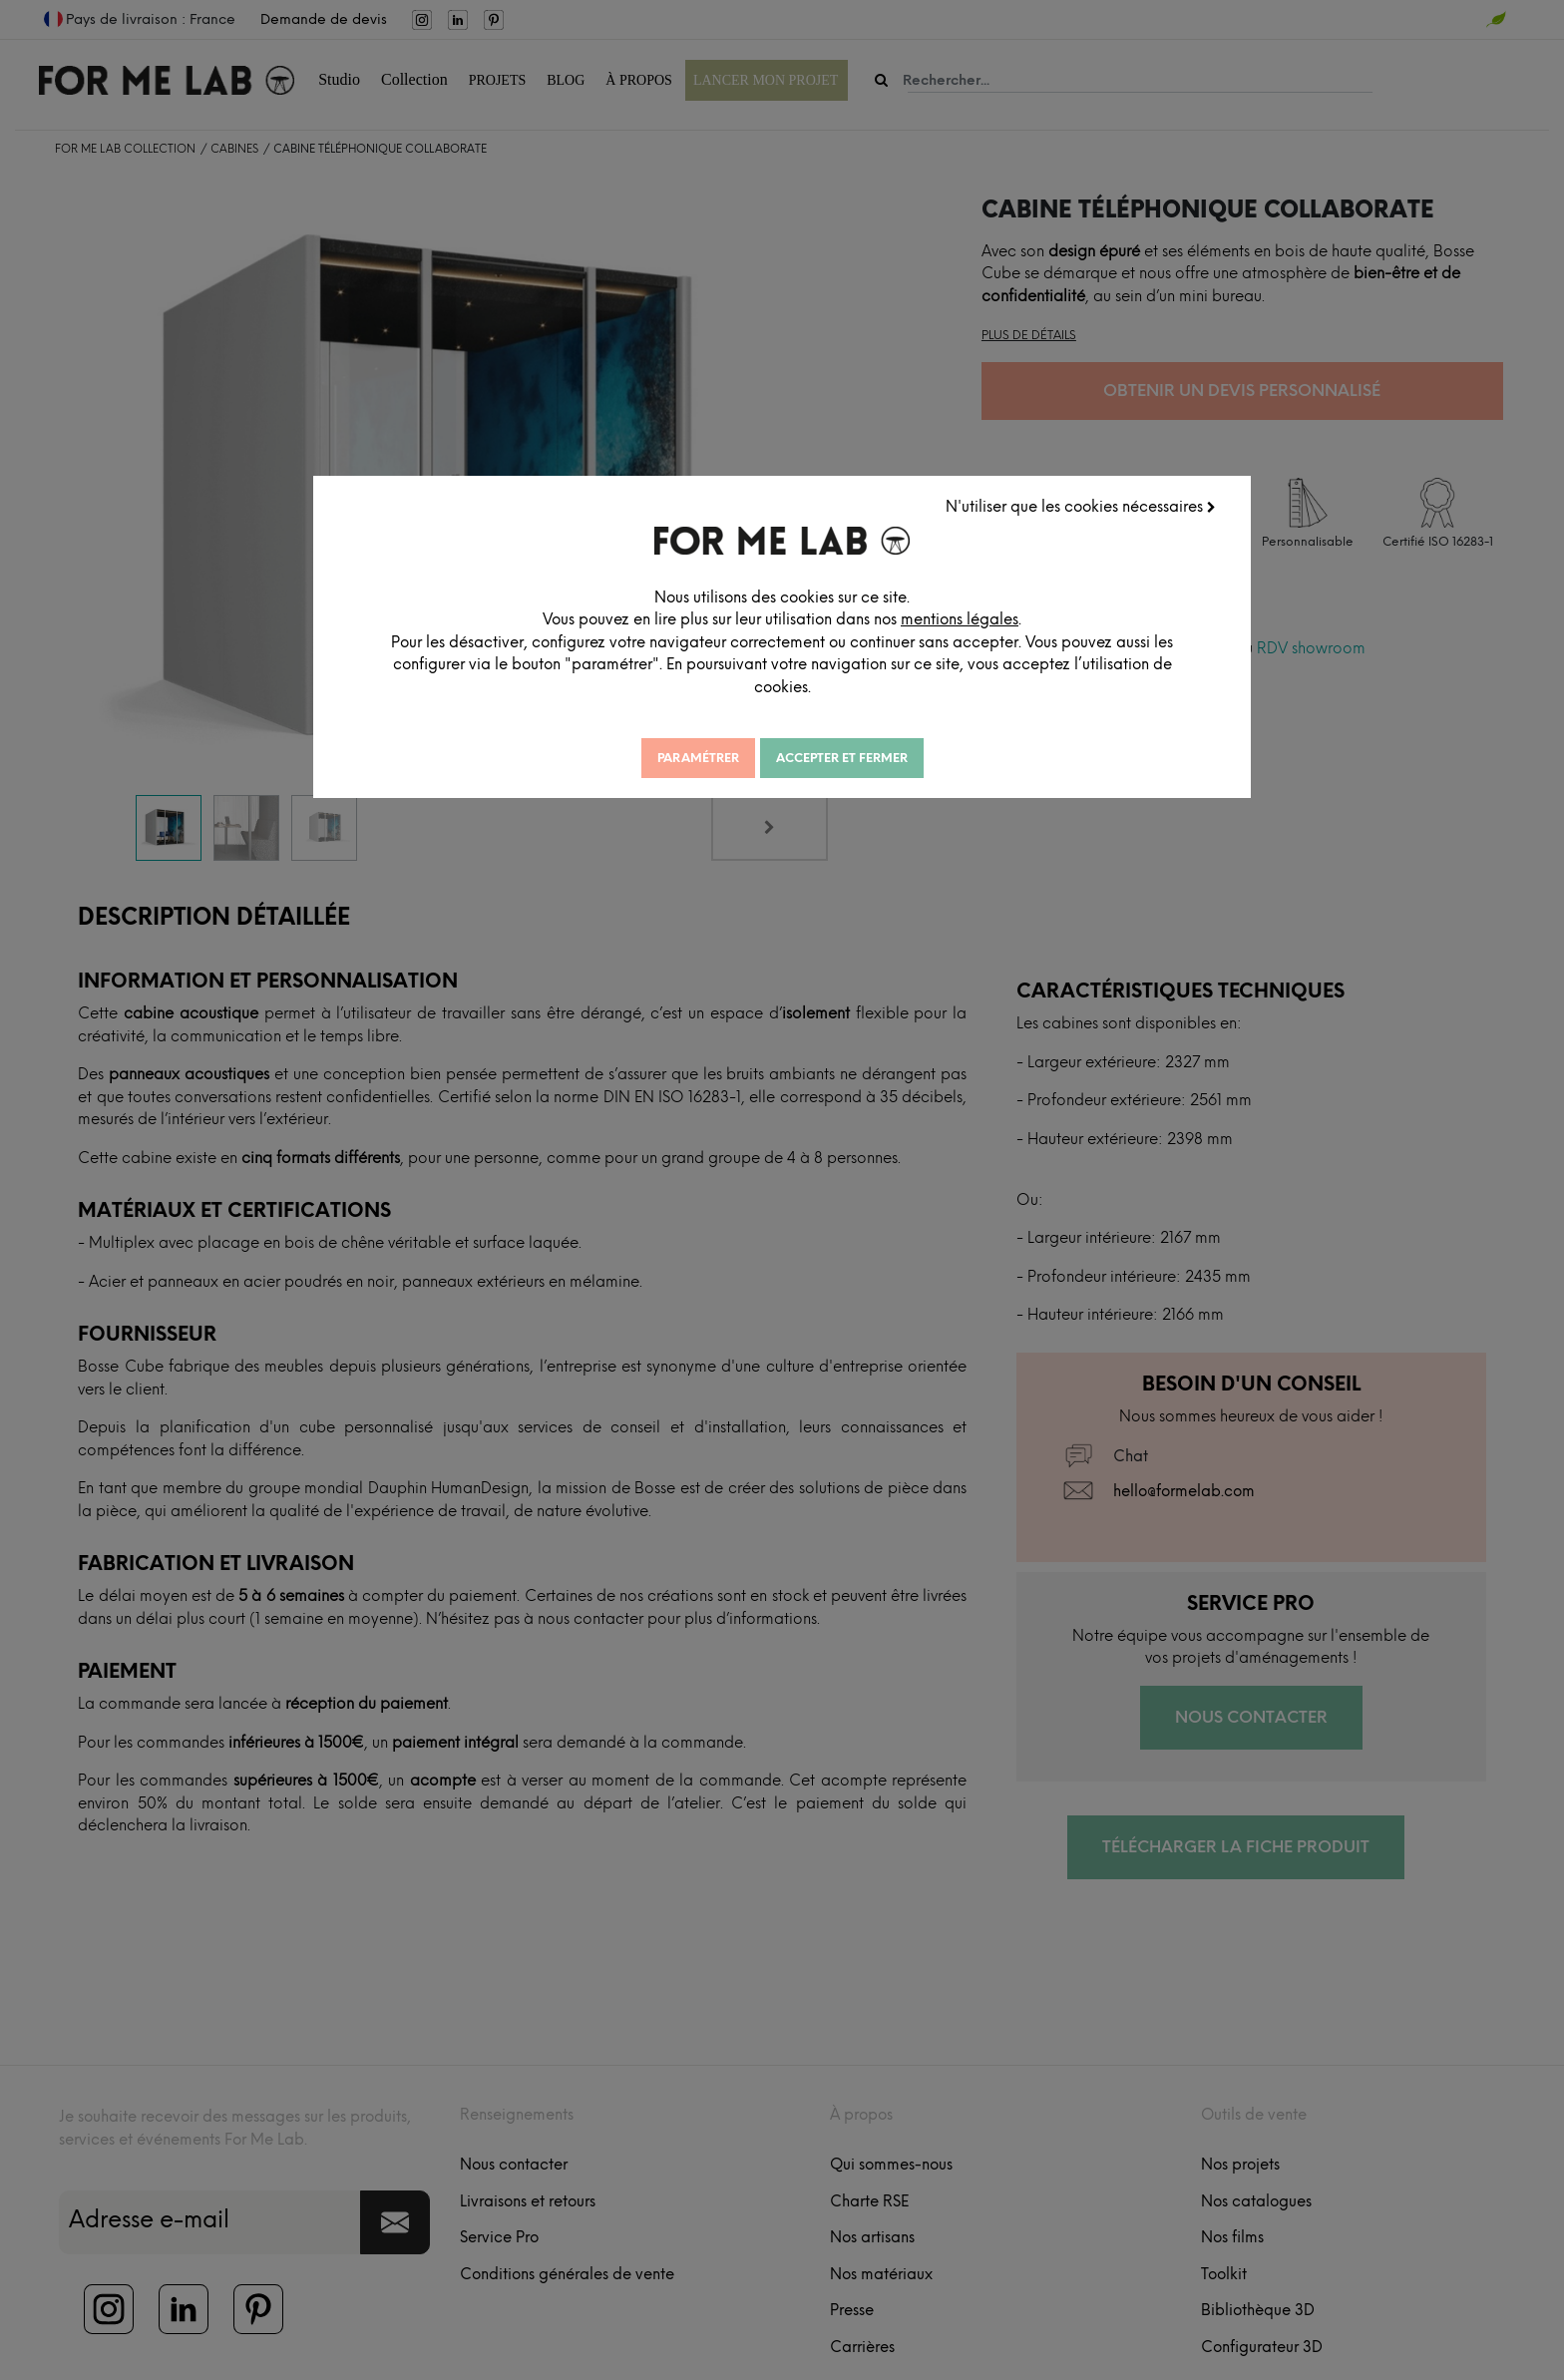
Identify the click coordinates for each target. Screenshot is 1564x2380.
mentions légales (981, 618)
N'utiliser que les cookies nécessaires (1082, 506)
